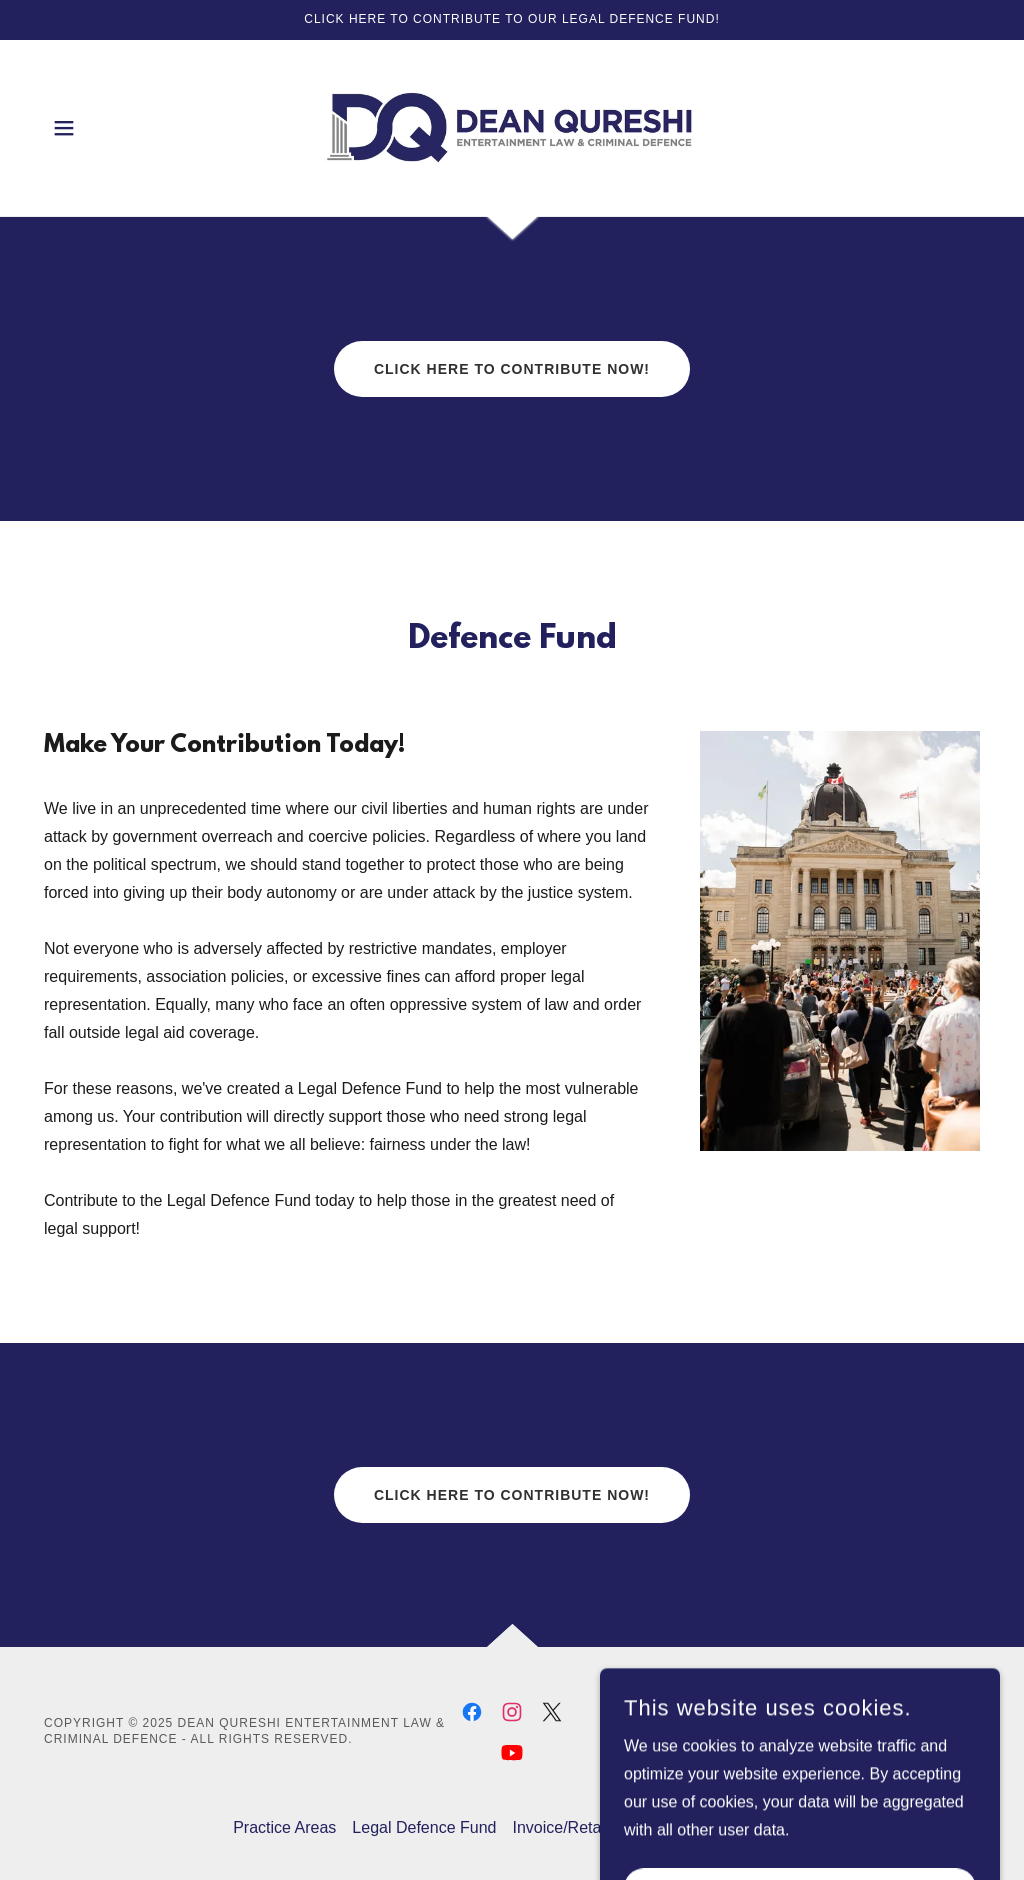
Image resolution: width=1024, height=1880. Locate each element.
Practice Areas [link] (284, 1827)
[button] (64, 128)
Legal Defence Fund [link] (424, 1827)
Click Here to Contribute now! (512, 369)
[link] (512, 126)
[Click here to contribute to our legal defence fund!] (512, 20)
